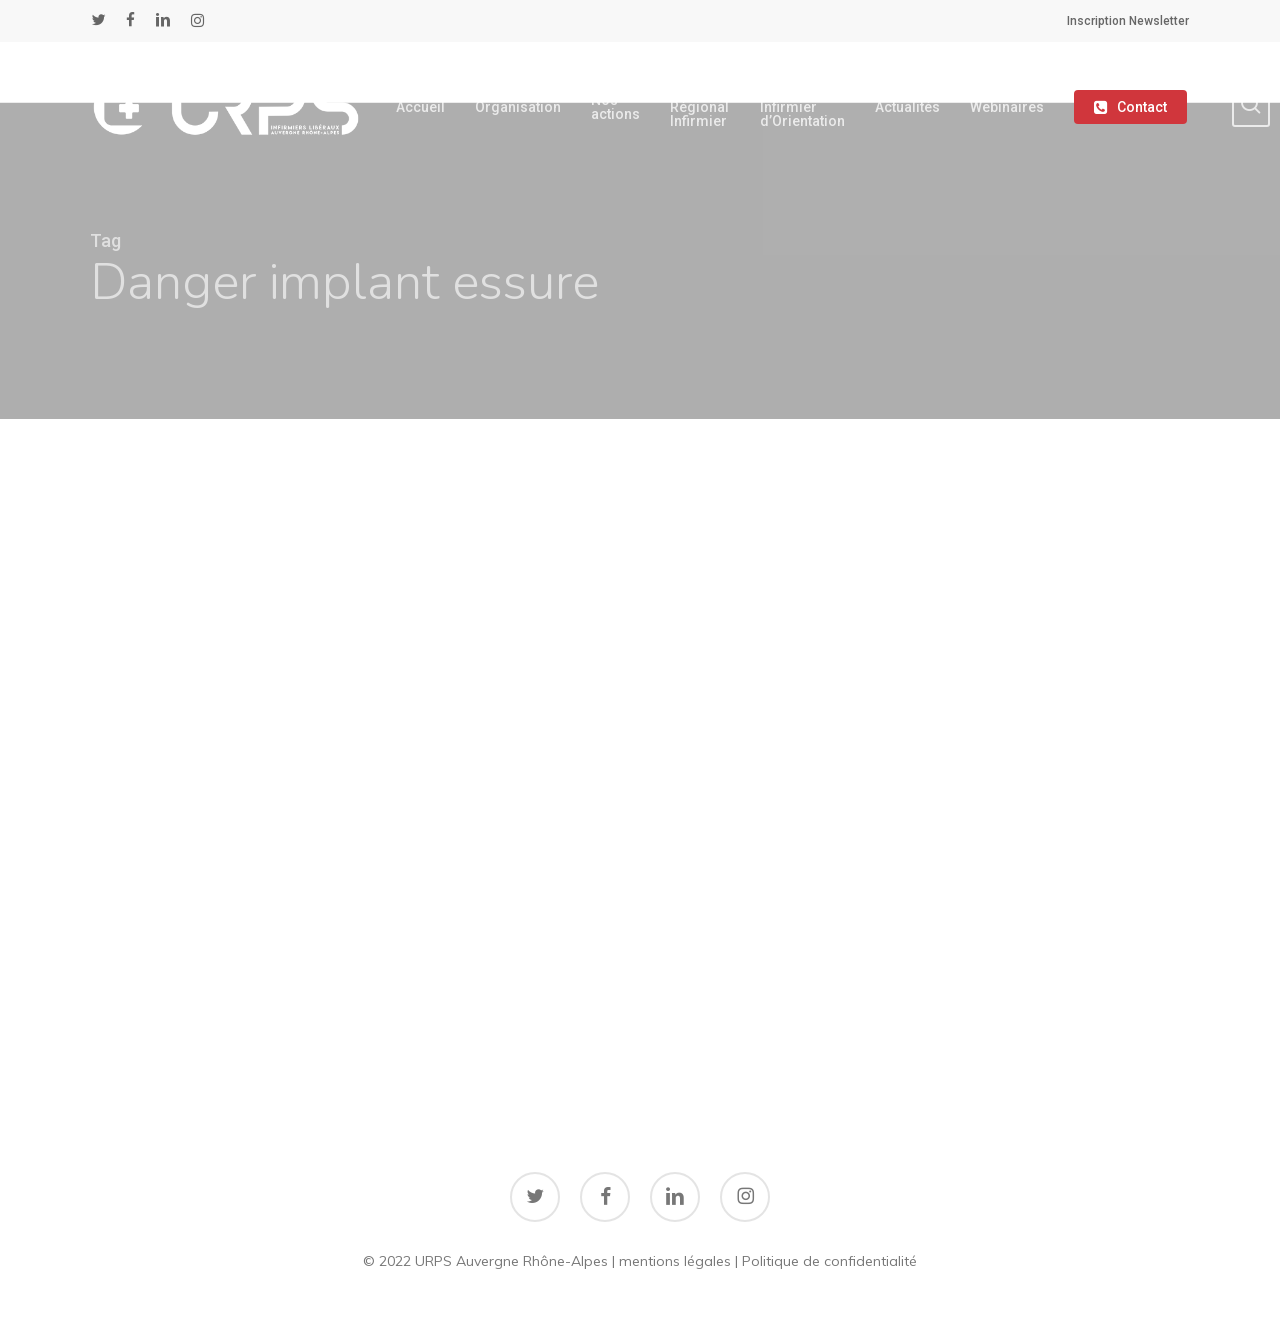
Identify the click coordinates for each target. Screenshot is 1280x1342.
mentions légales (675, 1261)
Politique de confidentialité (829, 1261)
